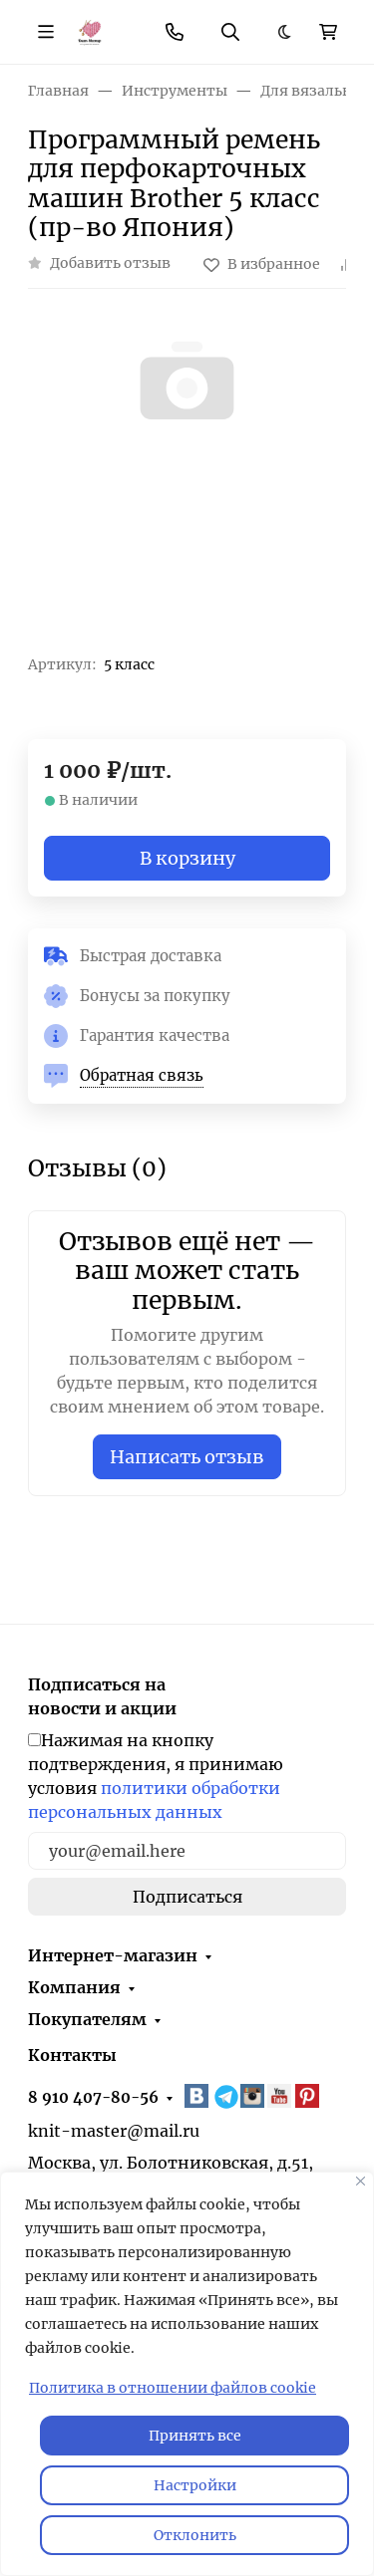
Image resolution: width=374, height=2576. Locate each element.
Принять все (195, 2436)
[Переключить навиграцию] (46, 32)
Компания (74, 1987)
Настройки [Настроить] (195, 2485)
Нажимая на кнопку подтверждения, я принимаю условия (155, 1776)
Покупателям (87, 2019)
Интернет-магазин (112, 1955)
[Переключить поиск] (230, 32)
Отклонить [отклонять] (195, 2535)
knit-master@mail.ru (113, 2131)
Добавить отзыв (110, 263)
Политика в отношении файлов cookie (172, 2388)
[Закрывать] (360, 2181)
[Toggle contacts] (174, 32)
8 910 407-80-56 (93, 2097)
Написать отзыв (187, 1456)
